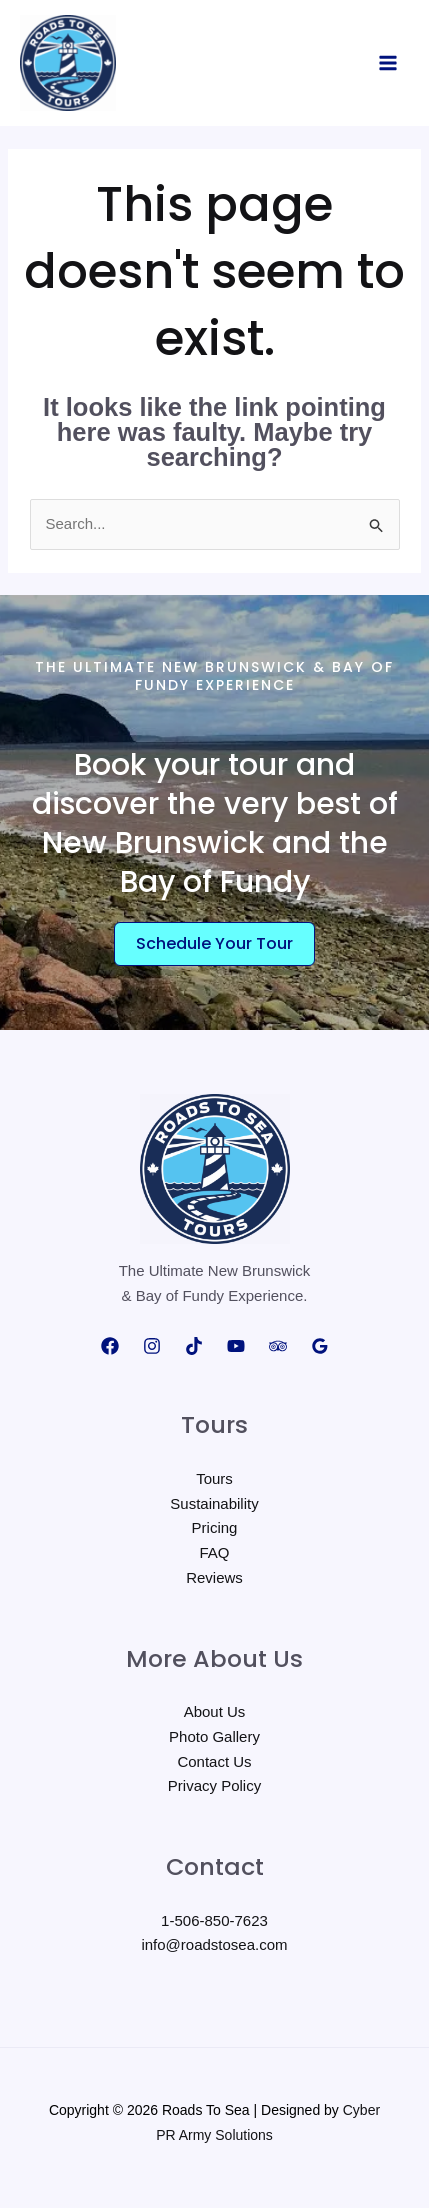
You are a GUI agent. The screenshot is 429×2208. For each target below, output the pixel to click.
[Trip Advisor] (278, 1346)
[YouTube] (236, 1346)
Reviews (214, 1577)
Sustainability (214, 1503)
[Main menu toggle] (388, 63)
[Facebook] (110, 1346)
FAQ (214, 1552)
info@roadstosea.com (214, 1944)
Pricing (215, 1527)
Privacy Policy (214, 1785)
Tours (214, 1478)
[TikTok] (194, 1346)
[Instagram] (152, 1346)
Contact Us (214, 1761)
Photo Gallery (214, 1736)
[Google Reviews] (320, 1346)
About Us (215, 1711)
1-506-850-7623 (214, 1920)
